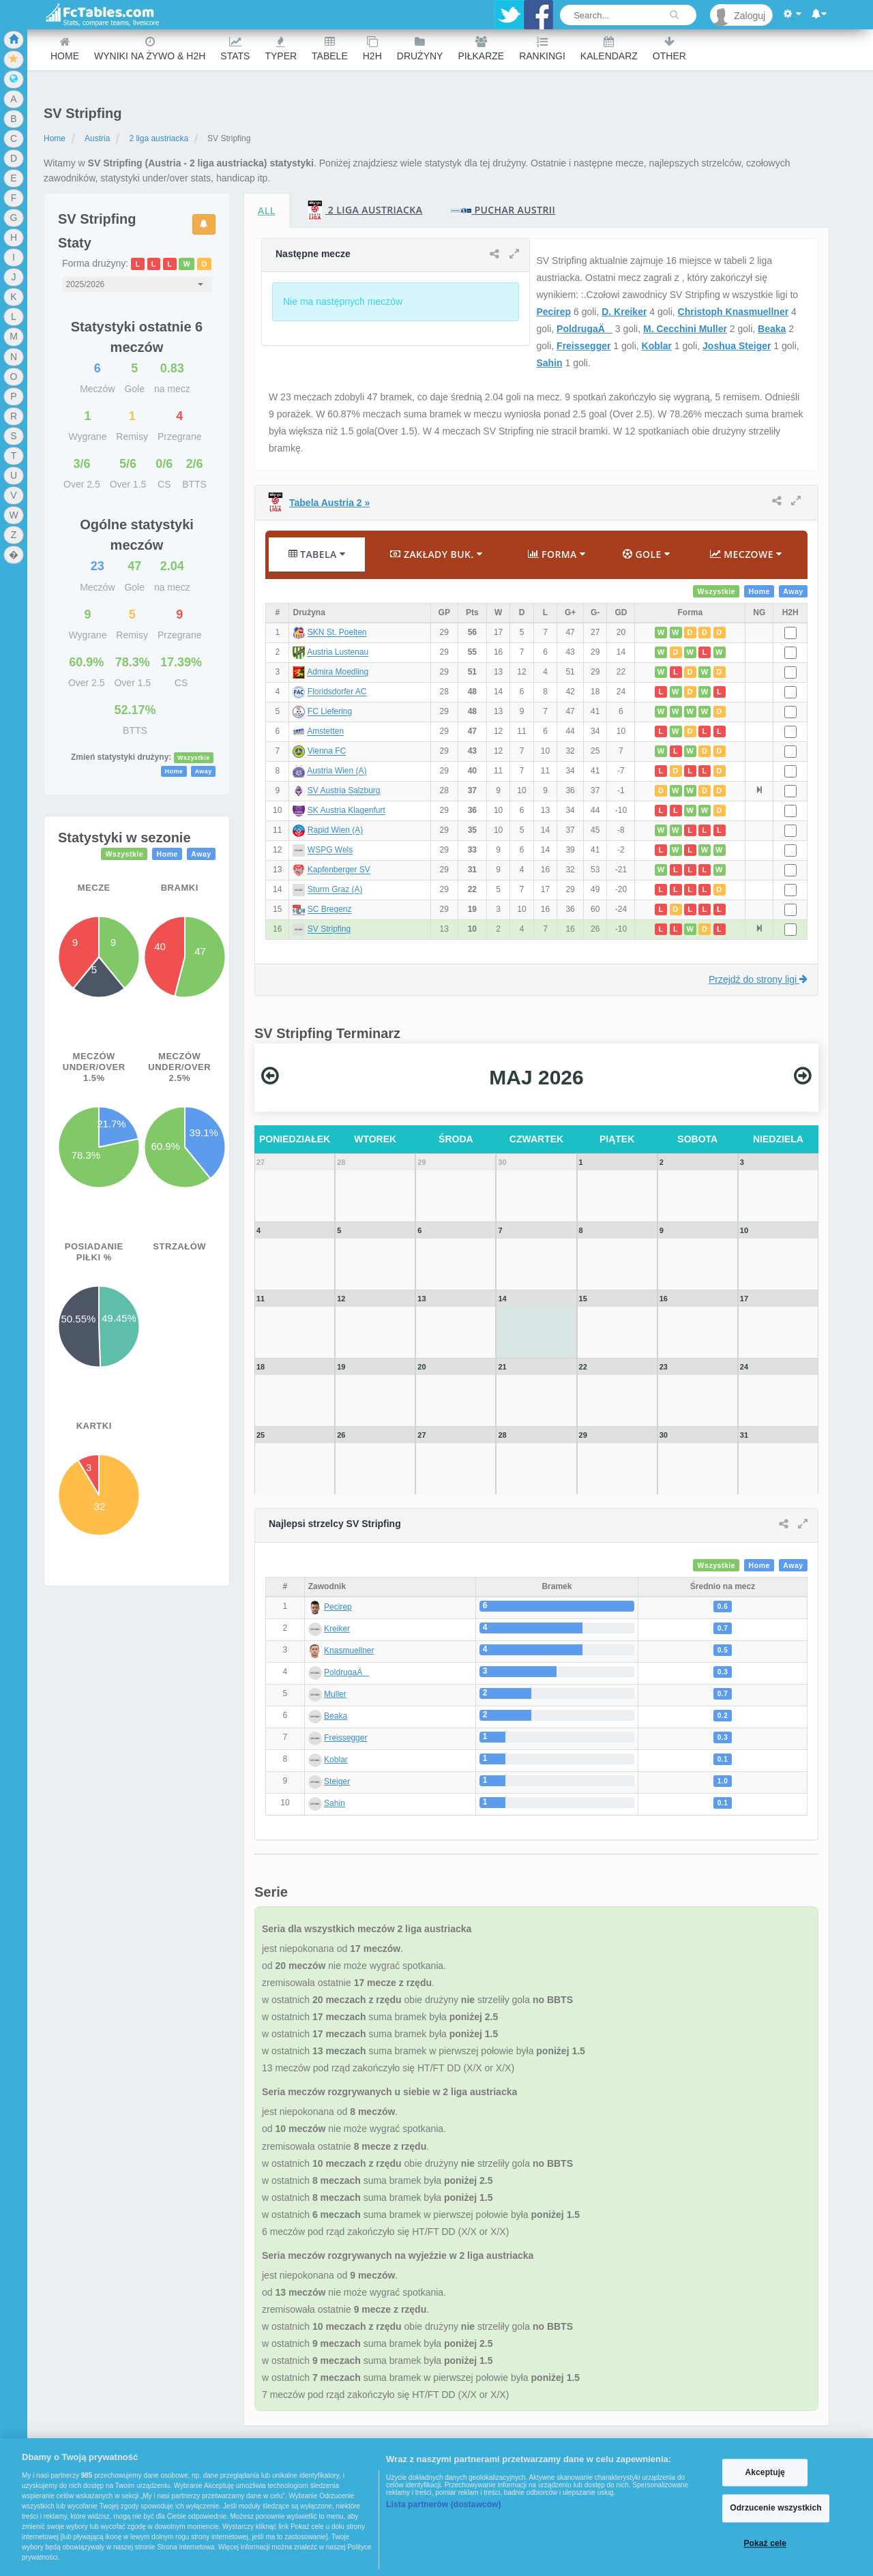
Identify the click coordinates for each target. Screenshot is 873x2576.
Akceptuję (764, 2472)
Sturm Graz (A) (335, 890)
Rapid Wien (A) (335, 830)
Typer (281, 48)
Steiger (337, 1781)
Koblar (657, 345)
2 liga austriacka (158, 138)
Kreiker (337, 1628)
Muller (335, 1694)
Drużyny (420, 48)
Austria (97, 138)
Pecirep (554, 311)
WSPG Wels (330, 850)
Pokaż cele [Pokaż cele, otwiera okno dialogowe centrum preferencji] (764, 2543)
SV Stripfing (329, 929)
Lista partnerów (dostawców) (443, 2504)
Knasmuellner (349, 1650)
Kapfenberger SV (339, 870)
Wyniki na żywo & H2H (149, 48)
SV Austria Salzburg (344, 791)
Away (202, 771)
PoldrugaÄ (584, 328)
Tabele (330, 48)
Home (64, 48)
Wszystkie (193, 757)
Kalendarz (609, 48)
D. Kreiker (624, 311)
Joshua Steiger (736, 345)
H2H (372, 48)
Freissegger (583, 345)
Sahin (550, 362)
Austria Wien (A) (336, 771)
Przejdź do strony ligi (758, 979)
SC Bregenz (330, 910)
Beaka (772, 328)
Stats (235, 48)
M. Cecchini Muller (685, 328)
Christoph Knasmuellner (733, 311)
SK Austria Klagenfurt (346, 811)
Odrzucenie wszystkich (776, 2508)
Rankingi (542, 48)
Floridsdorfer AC (337, 692)
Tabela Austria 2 (329, 502)
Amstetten (325, 732)
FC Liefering (330, 712)
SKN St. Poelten (337, 633)
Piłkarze (481, 48)
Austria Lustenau (337, 652)
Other (669, 48)
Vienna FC (327, 751)
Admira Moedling (337, 672)
